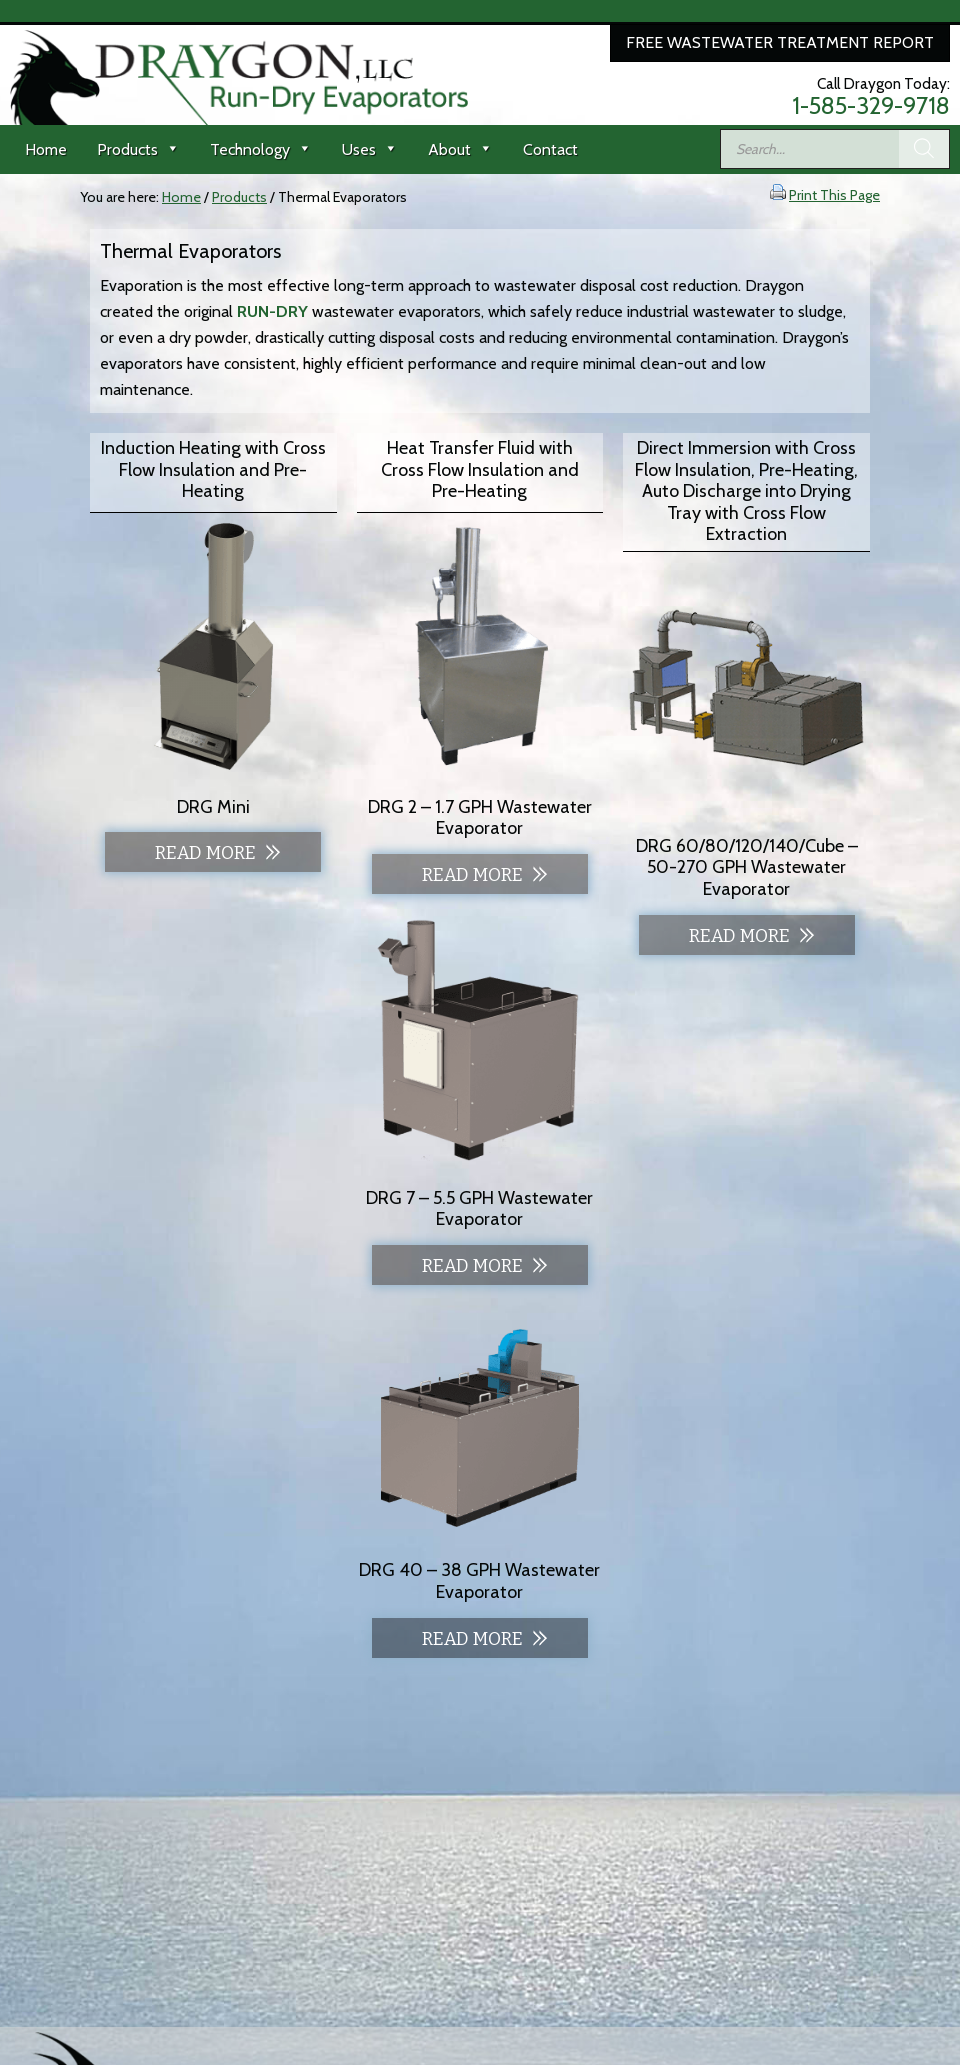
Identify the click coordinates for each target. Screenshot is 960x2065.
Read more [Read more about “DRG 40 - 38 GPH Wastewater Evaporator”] (472, 1639)
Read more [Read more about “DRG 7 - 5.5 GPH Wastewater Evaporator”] (472, 1266)
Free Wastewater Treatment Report (780, 42)
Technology (261, 149)
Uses (370, 149)
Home (46, 149)
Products (138, 149)
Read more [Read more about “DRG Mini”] (205, 853)
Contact (550, 149)
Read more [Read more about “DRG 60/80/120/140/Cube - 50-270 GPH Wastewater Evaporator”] (739, 936)
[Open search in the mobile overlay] (835, 149)
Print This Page (834, 195)
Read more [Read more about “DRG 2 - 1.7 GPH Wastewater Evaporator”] (472, 875)
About (460, 149)
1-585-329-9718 (871, 106)
